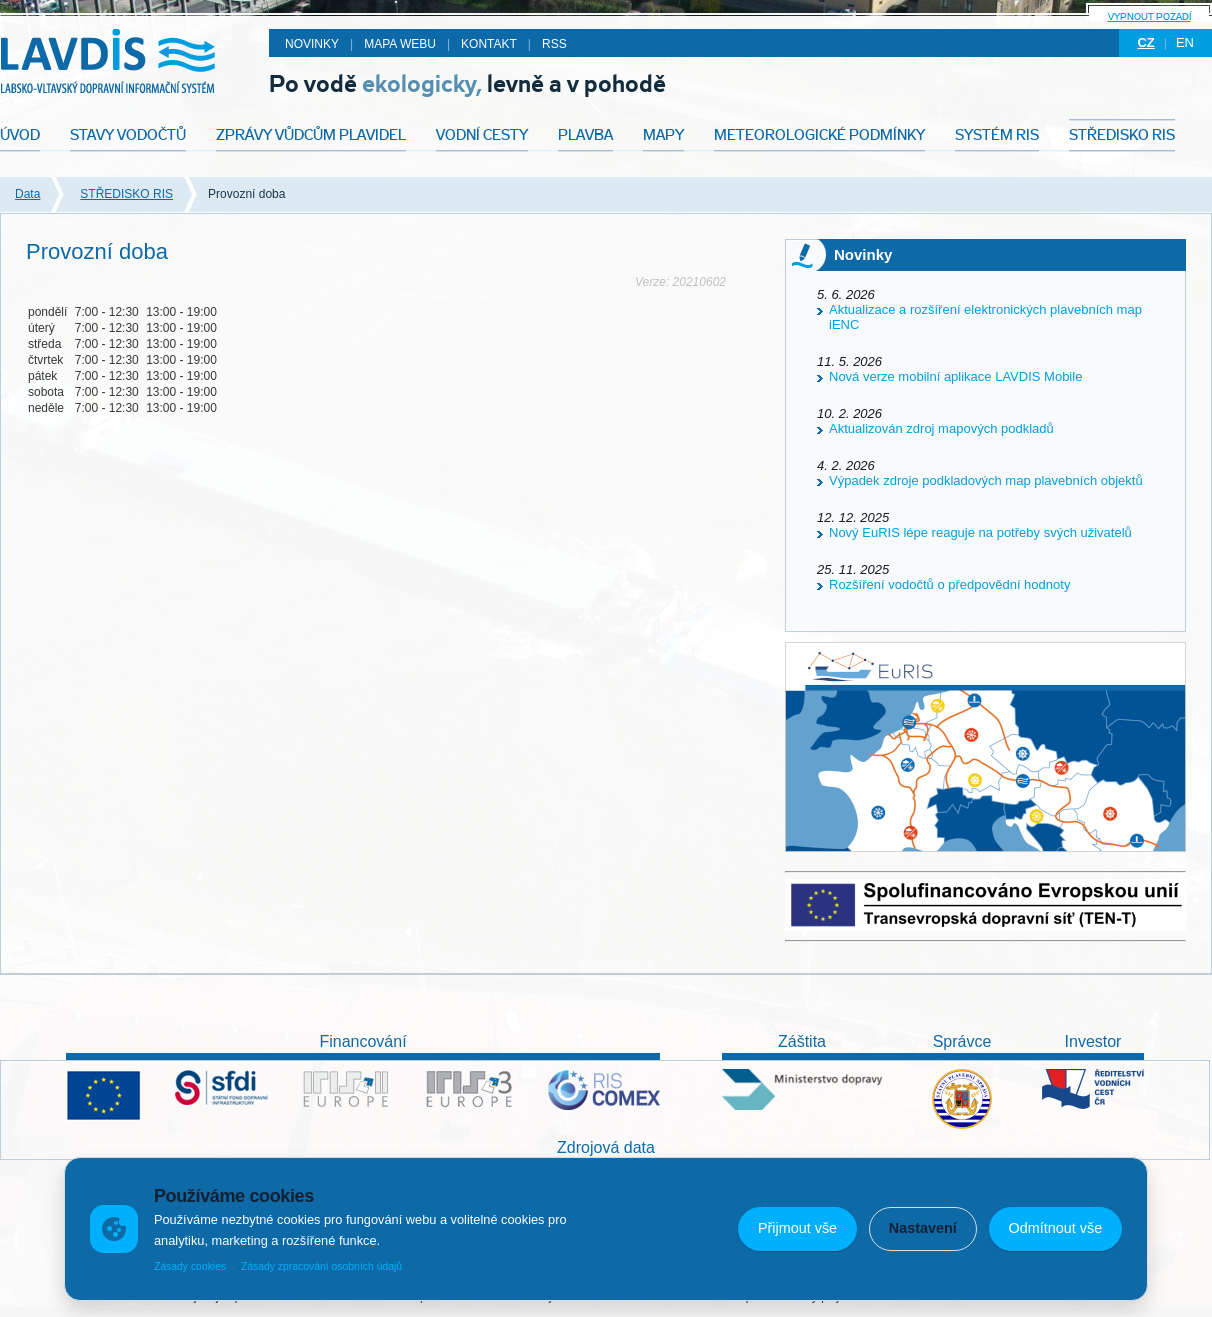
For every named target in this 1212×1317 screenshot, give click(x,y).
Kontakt (489, 44)
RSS (554, 44)
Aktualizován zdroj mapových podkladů (941, 428)
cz (1145, 42)
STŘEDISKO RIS (126, 194)
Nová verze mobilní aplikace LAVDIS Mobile (955, 376)
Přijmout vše (797, 1228)
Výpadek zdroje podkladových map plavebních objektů (986, 480)
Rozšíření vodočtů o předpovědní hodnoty (949, 584)
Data (27, 194)
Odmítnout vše (1056, 1228)
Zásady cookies (190, 1266)
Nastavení (923, 1228)
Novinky (312, 44)
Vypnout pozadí (1149, 16)
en (1185, 42)
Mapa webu (400, 44)
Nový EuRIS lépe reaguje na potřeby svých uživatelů (980, 532)
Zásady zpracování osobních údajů (321, 1266)
